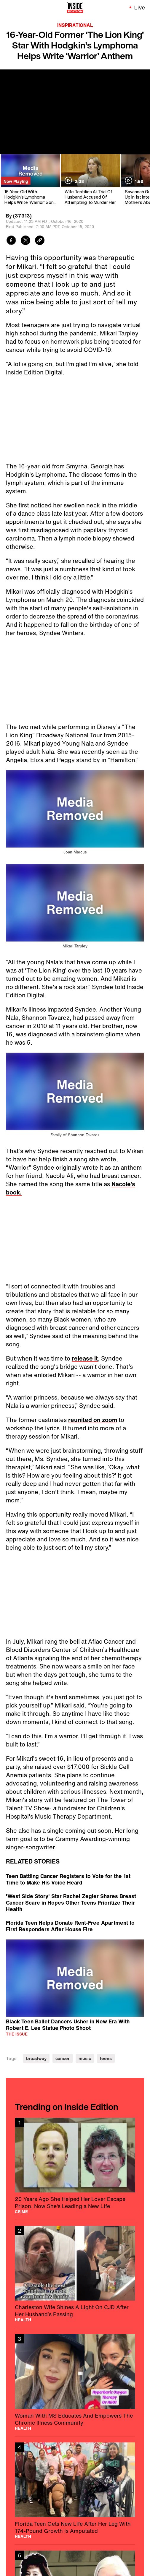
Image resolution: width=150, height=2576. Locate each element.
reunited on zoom (92, 1420)
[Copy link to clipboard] (39, 241)
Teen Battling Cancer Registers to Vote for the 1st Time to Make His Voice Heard (68, 1879)
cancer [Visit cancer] (62, 2058)
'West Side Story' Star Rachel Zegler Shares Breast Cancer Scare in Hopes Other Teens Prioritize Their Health (71, 1902)
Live (139, 7)
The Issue (17, 2033)
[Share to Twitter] (25, 241)
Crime (21, 2212)
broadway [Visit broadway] (36, 2058)
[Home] (75, 7)
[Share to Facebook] (11, 241)
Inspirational (75, 25)
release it (85, 1358)
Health (23, 2320)
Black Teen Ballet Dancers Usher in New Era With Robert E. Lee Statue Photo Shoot (68, 2024)
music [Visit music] (85, 2058)
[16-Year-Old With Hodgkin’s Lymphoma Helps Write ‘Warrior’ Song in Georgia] (30, 179)
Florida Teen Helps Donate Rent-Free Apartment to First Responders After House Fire (70, 1925)
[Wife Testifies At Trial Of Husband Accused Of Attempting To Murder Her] (90, 179)
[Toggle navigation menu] (8, 7)
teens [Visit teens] (106, 2058)
